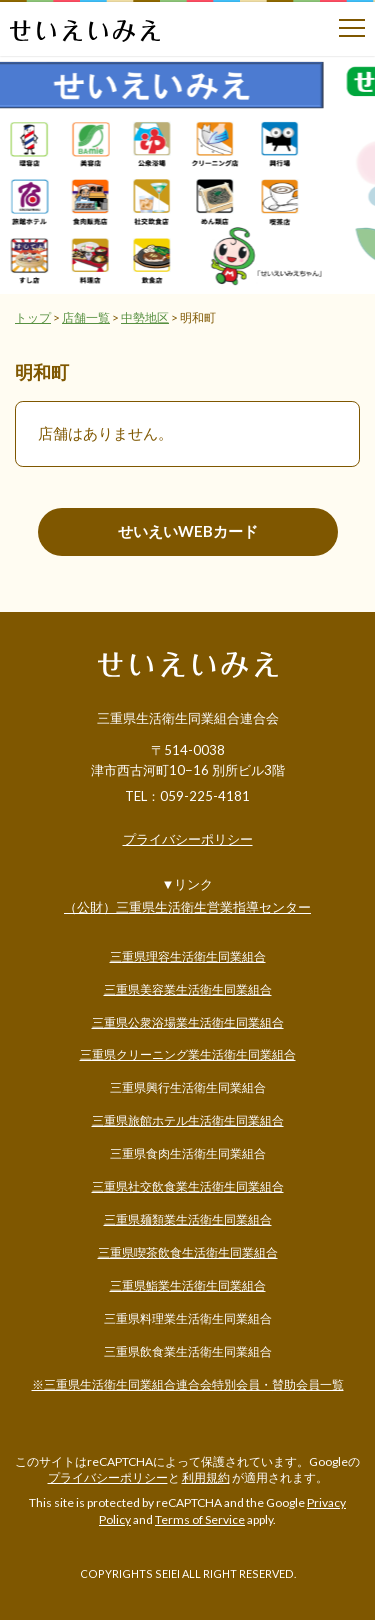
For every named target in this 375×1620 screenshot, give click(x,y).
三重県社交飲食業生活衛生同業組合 (188, 1186)
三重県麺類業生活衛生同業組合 (188, 1219)
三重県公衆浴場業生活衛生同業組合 (188, 1022)
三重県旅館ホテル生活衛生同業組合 (188, 1120)
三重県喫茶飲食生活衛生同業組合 (188, 1252)
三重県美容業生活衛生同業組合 (188, 989)
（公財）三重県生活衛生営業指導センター (187, 907)
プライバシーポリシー (188, 839)
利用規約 (206, 1477)
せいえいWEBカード (188, 531)
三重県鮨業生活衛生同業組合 (188, 1285)
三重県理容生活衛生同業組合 (188, 956)
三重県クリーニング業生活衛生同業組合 (188, 1054)
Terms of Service (200, 1519)
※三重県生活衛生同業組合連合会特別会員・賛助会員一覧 (188, 1384)
